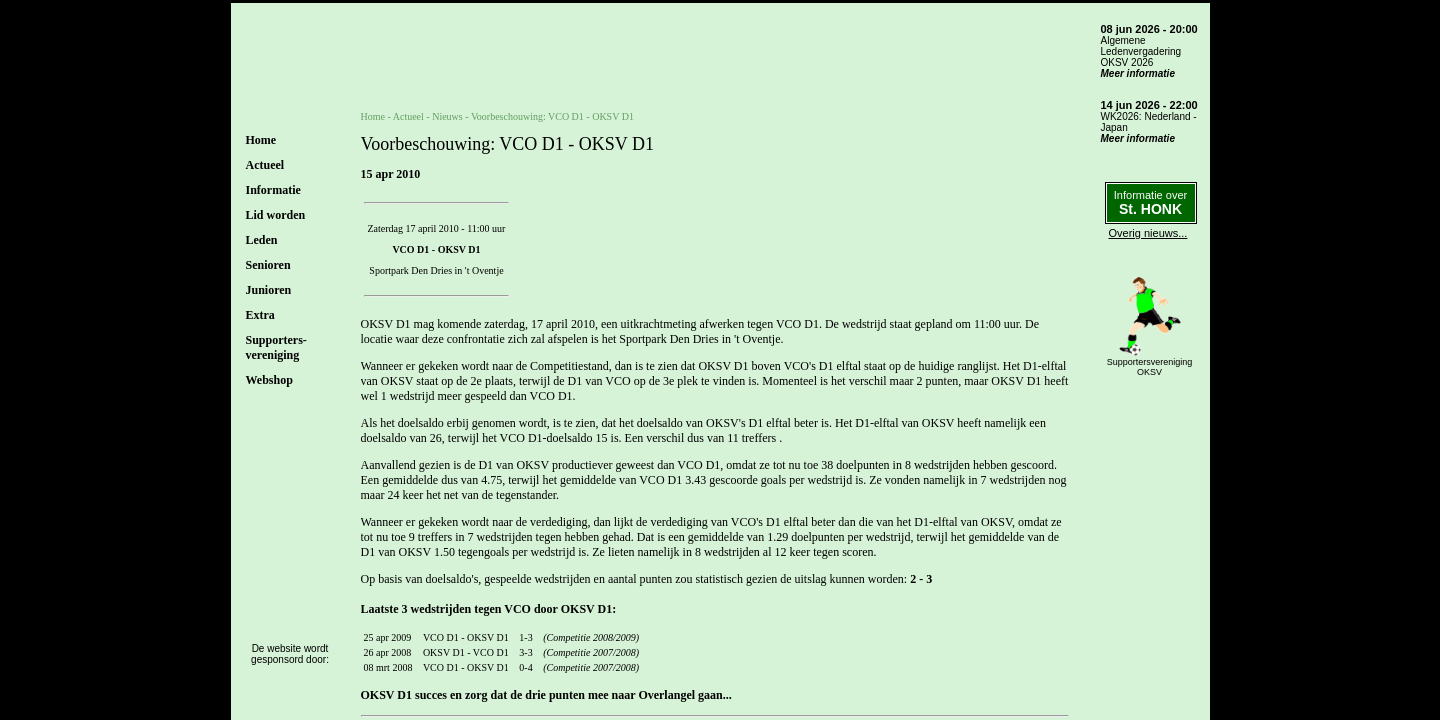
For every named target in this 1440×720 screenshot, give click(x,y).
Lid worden (276, 215)
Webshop (269, 380)
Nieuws (447, 116)
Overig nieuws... (1148, 233)
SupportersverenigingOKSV (1150, 367)
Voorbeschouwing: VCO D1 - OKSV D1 (552, 116)
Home (261, 140)
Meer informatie (1138, 73)
